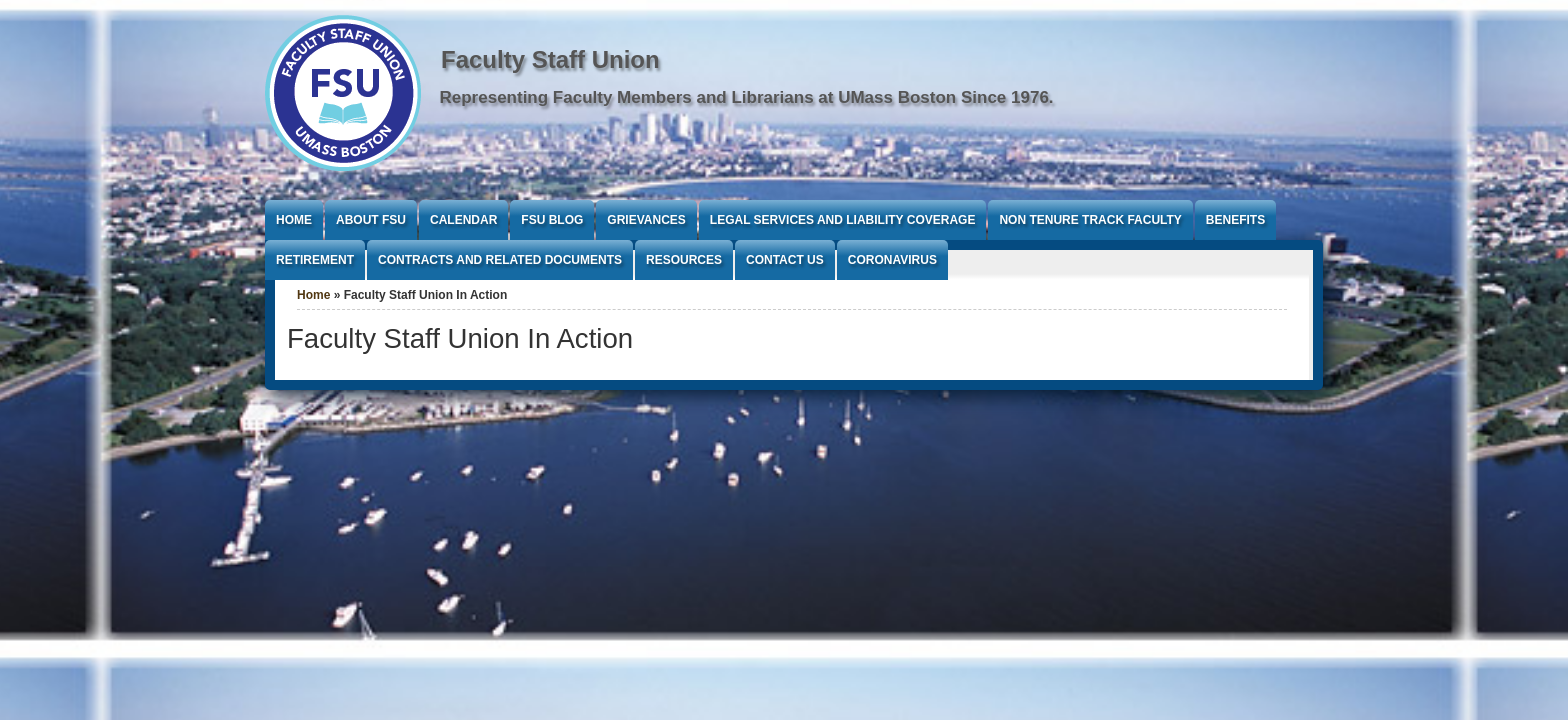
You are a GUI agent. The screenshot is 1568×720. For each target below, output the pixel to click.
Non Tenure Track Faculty (1090, 220)
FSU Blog (552, 220)
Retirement (315, 260)
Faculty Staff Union (550, 59)
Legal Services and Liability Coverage (843, 220)
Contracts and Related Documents (500, 260)
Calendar (463, 220)
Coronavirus (892, 260)
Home (294, 220)
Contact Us (785, 260)
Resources (684, 260)
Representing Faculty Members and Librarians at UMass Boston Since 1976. (747, 97)
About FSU (371, 220)
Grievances (646, 220)
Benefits (1235, 220)
